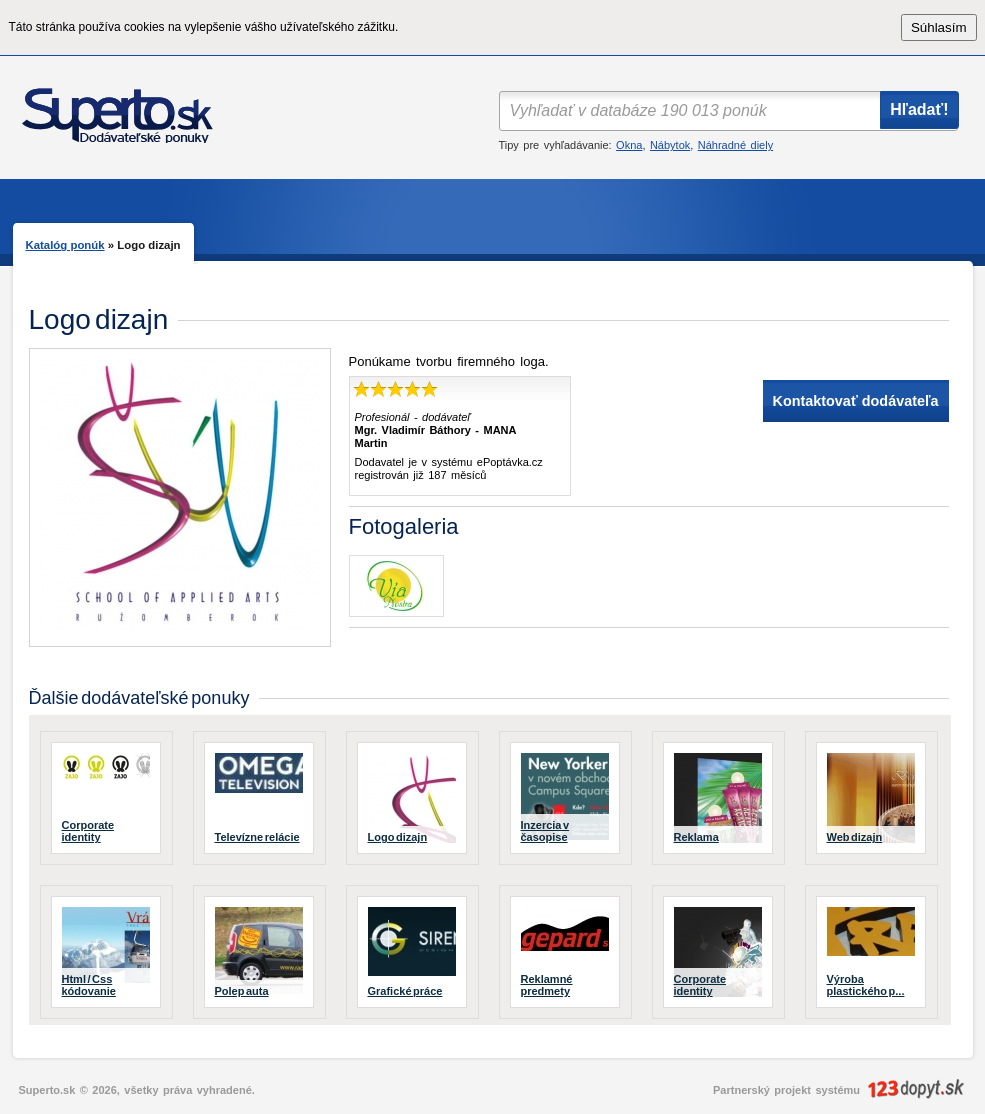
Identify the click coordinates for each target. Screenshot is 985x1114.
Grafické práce (405, 991)
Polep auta (242, 991)
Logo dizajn (398, 837)
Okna (629, 145)
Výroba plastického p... (866, 985)
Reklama (696, 837)
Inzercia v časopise (545, 831)
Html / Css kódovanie (89, 985)
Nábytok (670, 145)
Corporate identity (88, 831)
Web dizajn (855, 837)
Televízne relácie (257, 837)
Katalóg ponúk (65, 245)
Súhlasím (939, 27)
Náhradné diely (735, 145)
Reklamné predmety (547, 985)
